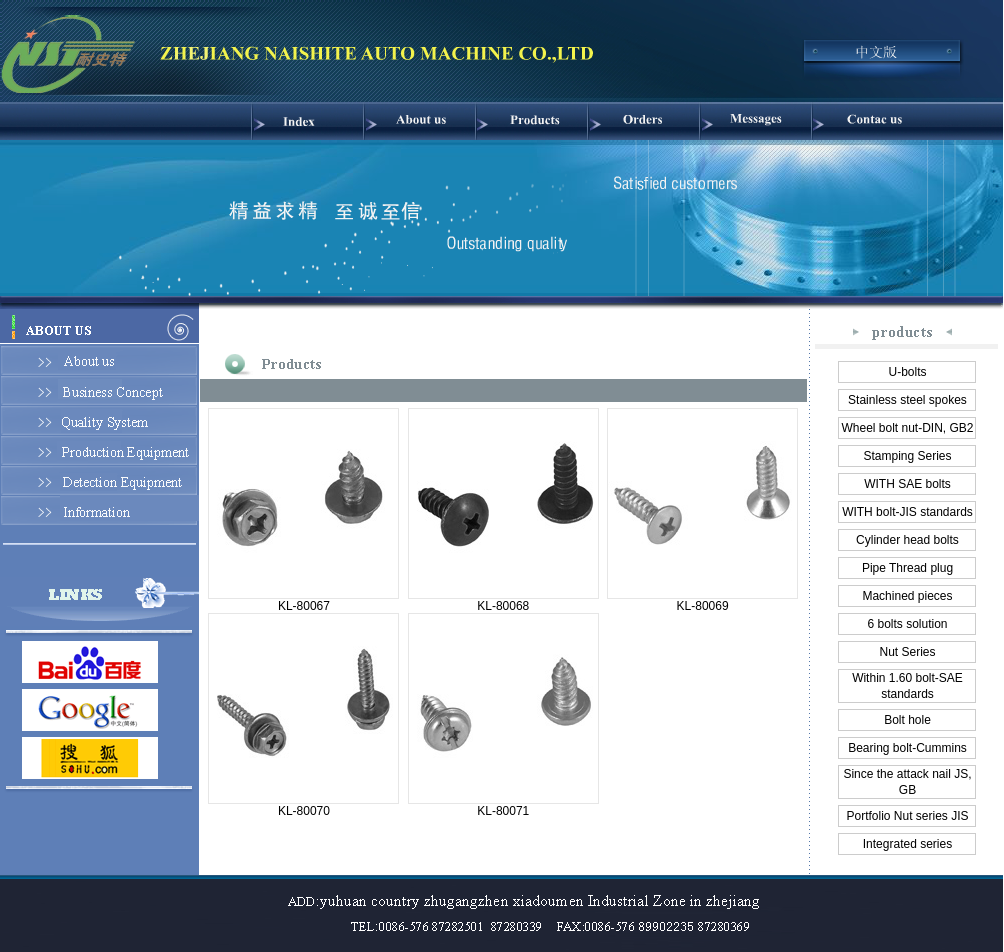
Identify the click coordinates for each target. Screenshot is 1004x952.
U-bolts (907, 372)
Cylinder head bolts (907, 540)
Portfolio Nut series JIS (907, 816)
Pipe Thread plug (907, 568)
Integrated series (907, 844)
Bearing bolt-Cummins (907, 748)
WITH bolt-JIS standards (907, 512)
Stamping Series (907, 456)
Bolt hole (907, 720)
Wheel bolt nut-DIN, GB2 (907, 428)
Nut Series (907, 652)
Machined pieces (907, 596)
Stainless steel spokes (907, 400)
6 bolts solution (907, 624)
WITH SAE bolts (907, 484)
